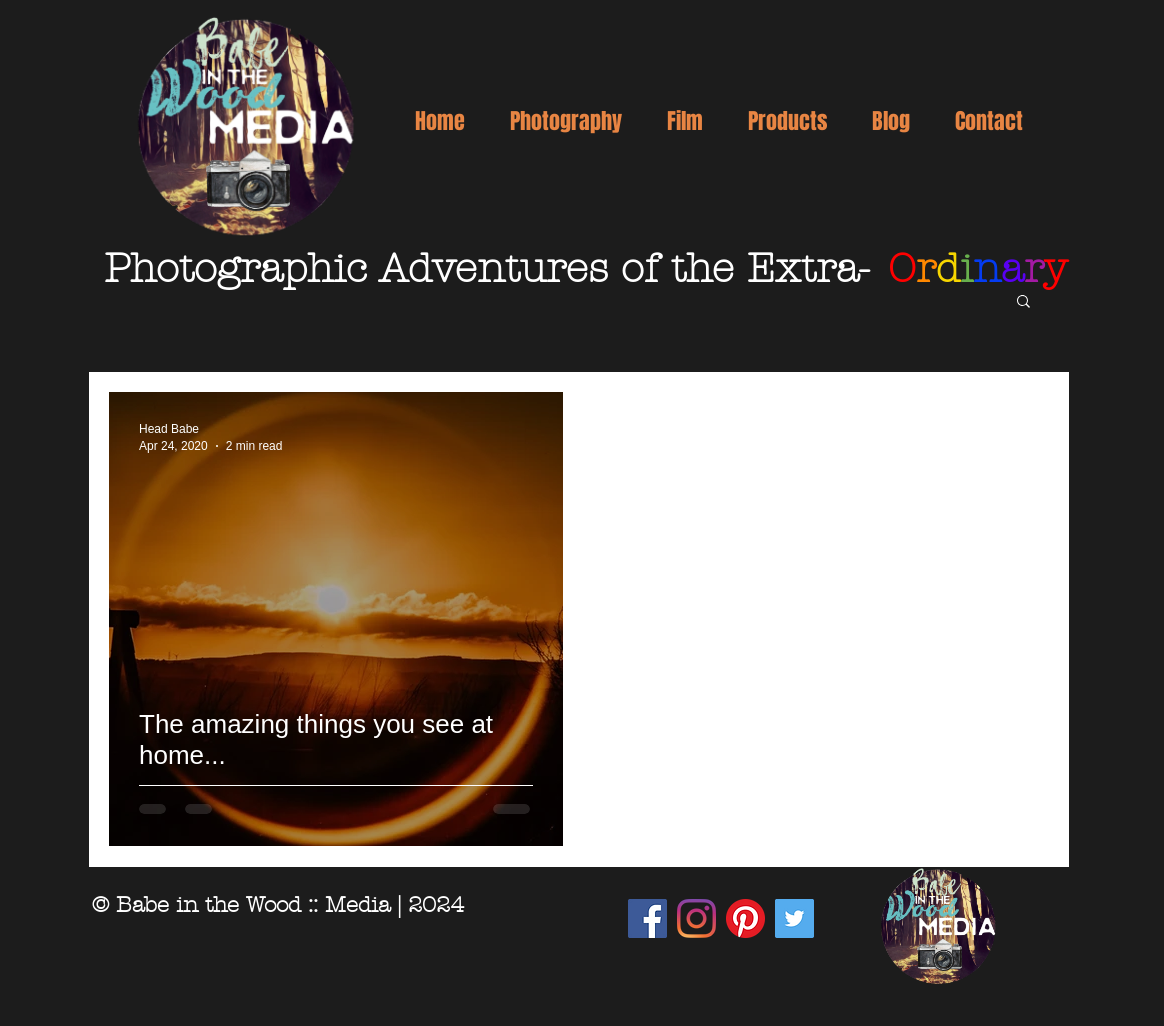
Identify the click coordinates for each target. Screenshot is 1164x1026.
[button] (565, 121)
